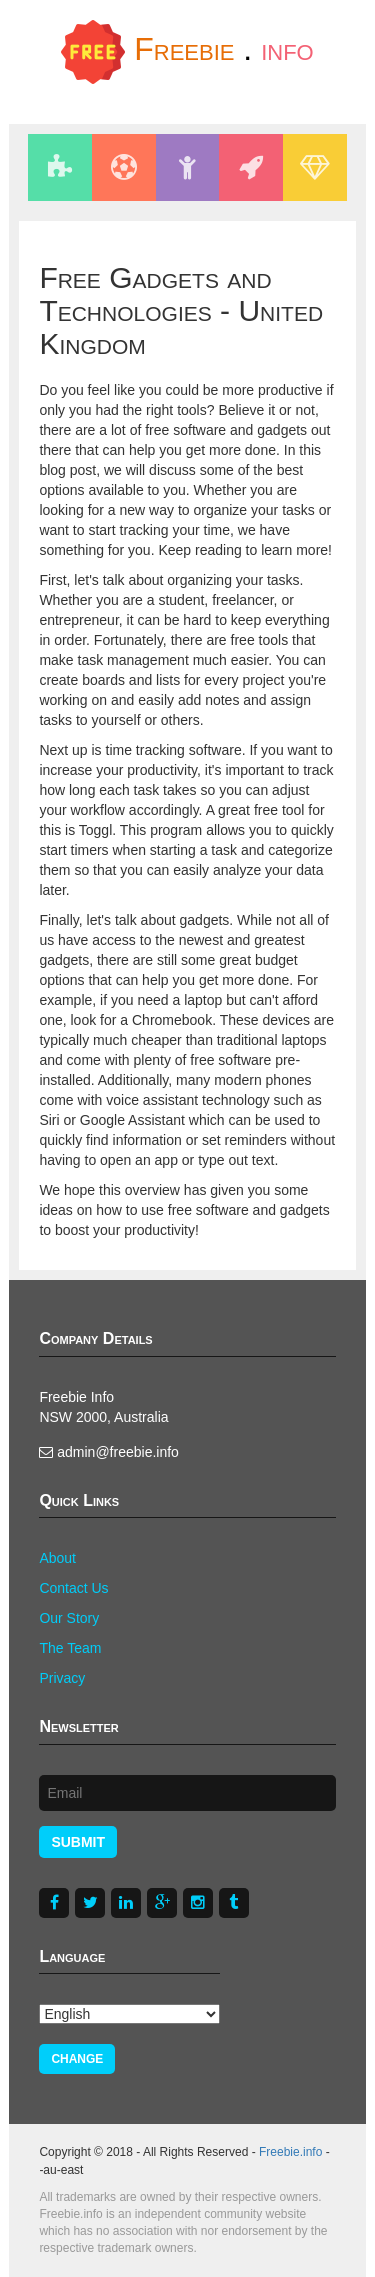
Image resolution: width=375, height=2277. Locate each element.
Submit (78, 1842)
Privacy (62, 1678)
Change (77, 2059)
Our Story (69, 1618)
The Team (70, 1648)
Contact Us (73, 1588)
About (57, 1558)
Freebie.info (290, 2152)
